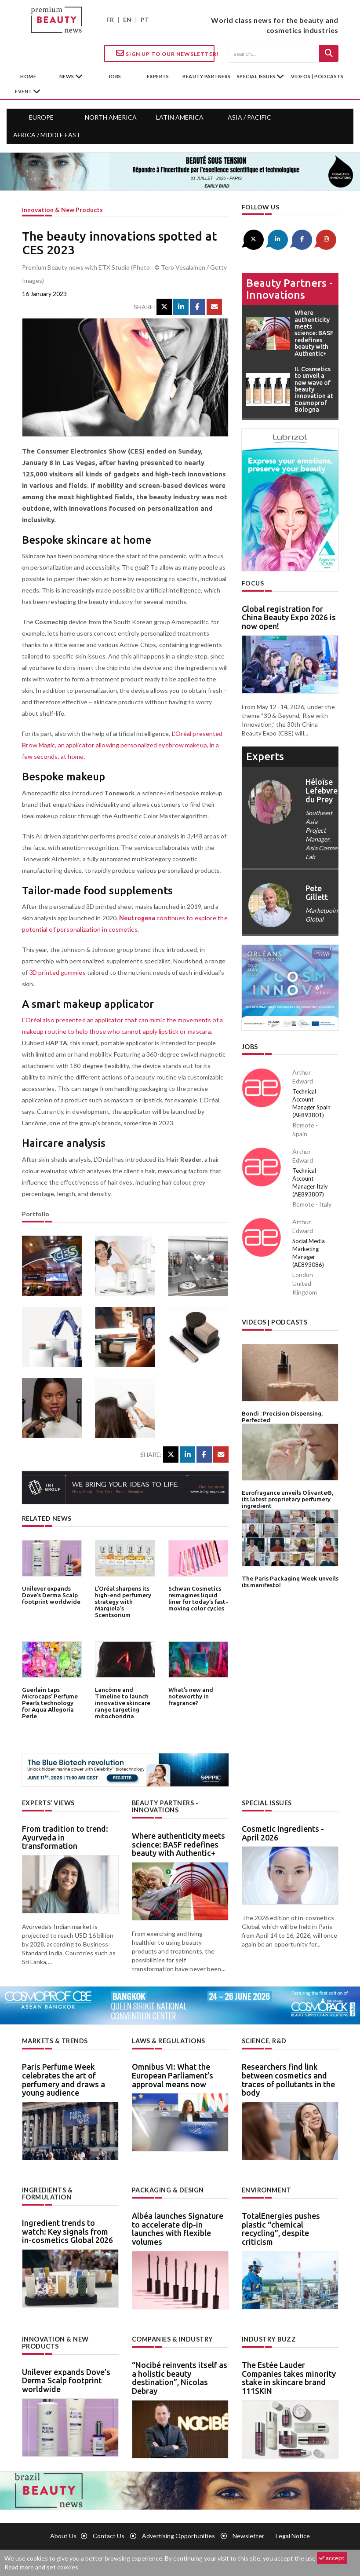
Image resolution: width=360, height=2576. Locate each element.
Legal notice (293, 2535)
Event (24, 91)
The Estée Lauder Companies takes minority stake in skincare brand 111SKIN (289, 2376)
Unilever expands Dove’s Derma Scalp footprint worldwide (49, 1594)
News (67, 76)
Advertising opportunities (178, 2535)
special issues (257, 76)
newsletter (248, 2535)
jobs (114, 76)
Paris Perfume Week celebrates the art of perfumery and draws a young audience (63, 2079)
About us (63, 2535)
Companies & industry (172, 2338)
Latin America (180, 117)
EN (127, 19)
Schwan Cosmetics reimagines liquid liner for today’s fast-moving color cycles (197, 1597)
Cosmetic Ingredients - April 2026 (283, 1832)
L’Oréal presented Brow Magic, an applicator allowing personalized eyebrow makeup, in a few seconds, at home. (124, 745)
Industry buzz (268, 2338)
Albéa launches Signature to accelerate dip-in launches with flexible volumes (177, 2227)
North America (111, 117)
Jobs (250, 1046)
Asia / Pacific (249, 117)
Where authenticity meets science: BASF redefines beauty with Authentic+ (178, 1844)
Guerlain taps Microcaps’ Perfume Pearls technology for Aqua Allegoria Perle (51, 1699)
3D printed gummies (57, 972)
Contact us (108, 2535)
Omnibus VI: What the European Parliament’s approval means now (172, 2075)
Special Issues (266, 1803)
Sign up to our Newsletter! (165, 53)
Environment (266, 2189)
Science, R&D (264, 2040)
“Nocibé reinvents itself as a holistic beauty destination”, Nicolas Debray (179, 2376)
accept (332, 2557)
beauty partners (206, 76)
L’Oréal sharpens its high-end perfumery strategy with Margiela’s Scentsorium (122, 1601)
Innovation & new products (62, 209)
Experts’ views (48, 1803)
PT (145, 19)
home (28, 76)
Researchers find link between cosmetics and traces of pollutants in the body (288, 2079)
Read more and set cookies (41, 2567)
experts (158, 76)
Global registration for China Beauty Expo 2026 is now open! (289, 617)
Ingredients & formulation (47, 2193)
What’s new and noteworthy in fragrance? (189, 1696)
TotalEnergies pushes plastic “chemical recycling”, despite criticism (281, 2227)
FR (110, 19)
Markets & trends (55, 2040)
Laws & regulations (168, 2040)
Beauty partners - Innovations (289, 288)
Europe (41, 117)
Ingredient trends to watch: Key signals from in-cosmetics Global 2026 (67, 2230)
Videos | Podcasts (317, 76)
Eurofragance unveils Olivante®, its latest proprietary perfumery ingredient (287, 1497)
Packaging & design (168, 2189)
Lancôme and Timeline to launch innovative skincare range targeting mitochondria (122, 1702)
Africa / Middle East (46, 135)
